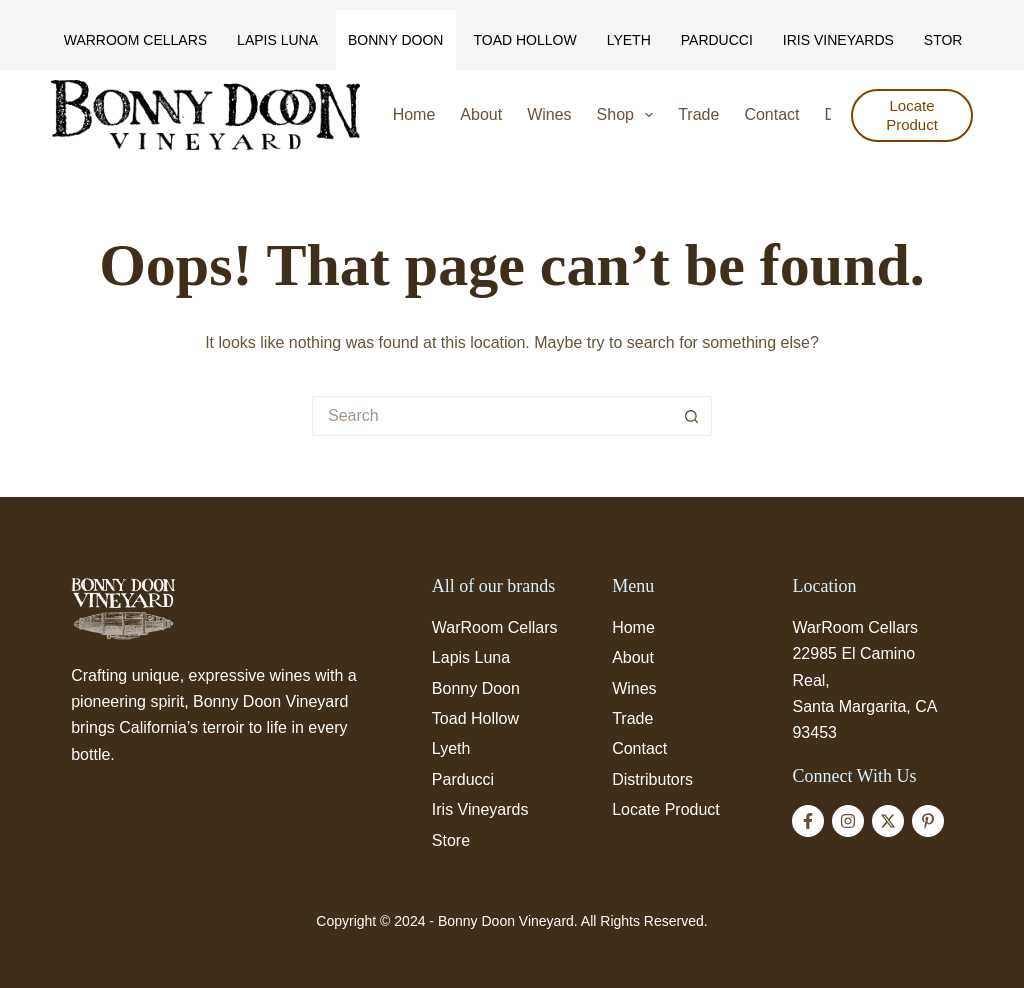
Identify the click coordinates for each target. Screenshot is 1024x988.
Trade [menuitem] (698, 114)
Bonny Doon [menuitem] (395, 40)
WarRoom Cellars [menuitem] (135, 40)
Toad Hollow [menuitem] (524, 40)
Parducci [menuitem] (717, 40)
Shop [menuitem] (629, 115)
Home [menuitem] (414, 114)
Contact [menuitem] (771, 114)
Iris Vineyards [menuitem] (838, 40)
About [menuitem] (481, 114)
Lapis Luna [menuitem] (277, 40)
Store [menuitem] (948, 40)
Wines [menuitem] (549, 114)
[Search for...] (492, 416)
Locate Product (912, 115)
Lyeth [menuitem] (629, 40)
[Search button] (692, 416)
